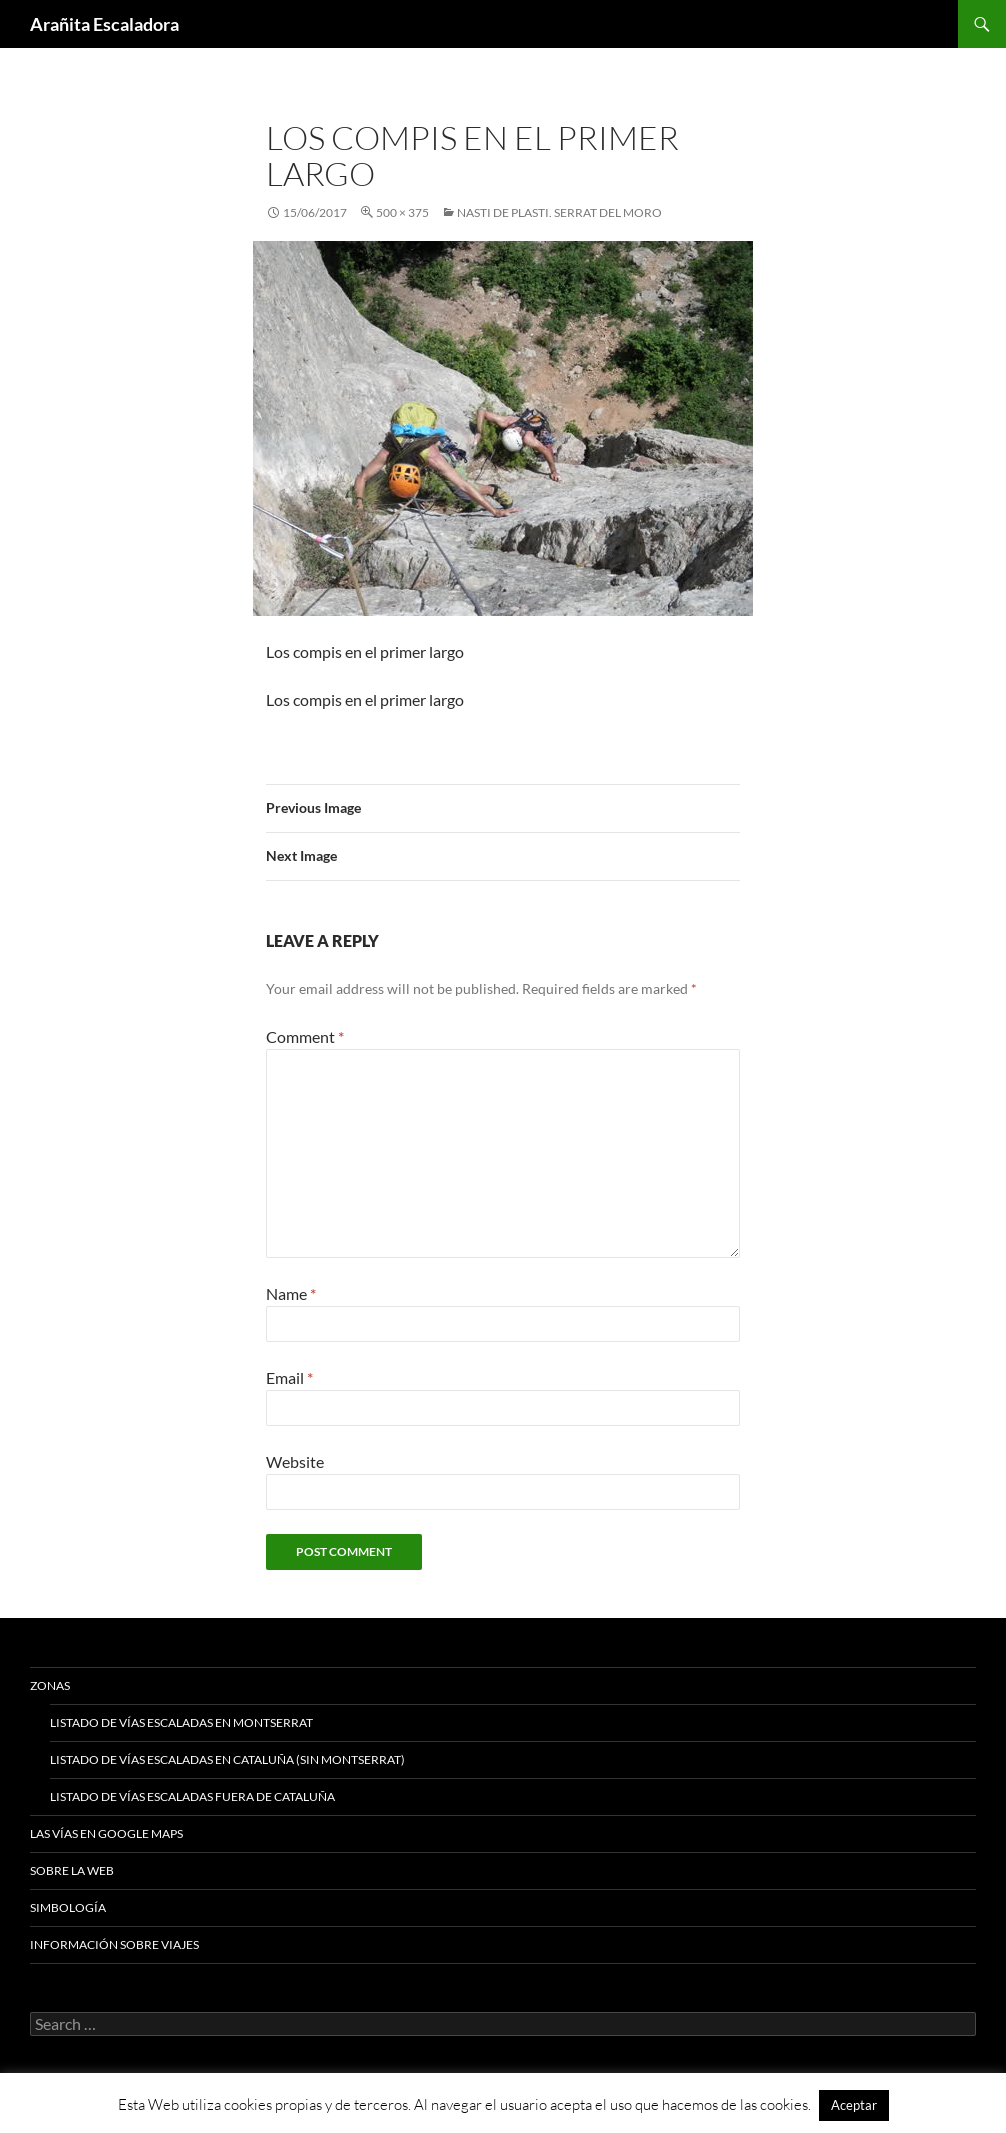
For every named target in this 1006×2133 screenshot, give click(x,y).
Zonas (50, 1685)
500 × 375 (402, 212)
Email (289, 1377)
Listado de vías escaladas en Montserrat (181, 1722)
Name (291, 1293)
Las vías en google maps (106, 1833)
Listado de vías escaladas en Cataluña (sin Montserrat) (227, 1759)
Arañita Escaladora (104, 24)
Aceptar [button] (854, 2105)
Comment (305, 1036)
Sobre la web (72, 1870)
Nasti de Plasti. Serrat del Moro (559, 212)
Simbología (68, 1907)
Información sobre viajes (114, 1944)
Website (295, 1461)
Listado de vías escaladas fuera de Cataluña (192, 1796)
